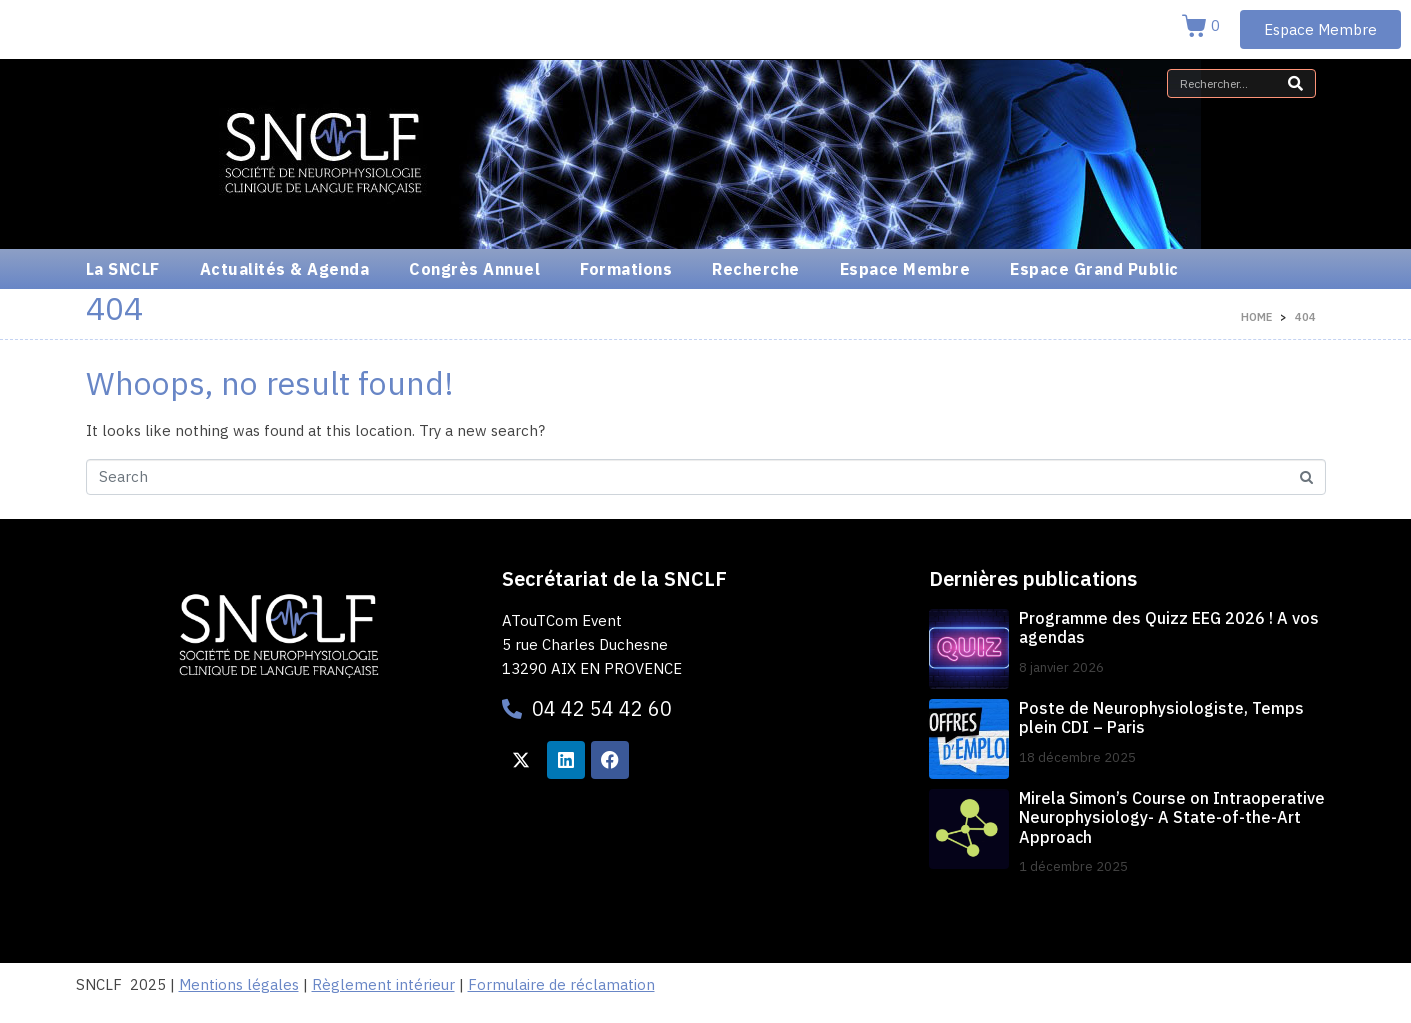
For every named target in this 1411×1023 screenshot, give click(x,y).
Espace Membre (905, 269)
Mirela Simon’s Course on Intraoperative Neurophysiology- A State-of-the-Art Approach (1172, 817)
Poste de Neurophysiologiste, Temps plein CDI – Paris (1161, 717)
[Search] (1295, 83)
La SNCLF (123, 269)
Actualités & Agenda (285, 269)
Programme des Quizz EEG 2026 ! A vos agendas (1169, 627)
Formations (626, 269)
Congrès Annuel (474, 269)
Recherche (756, 269)
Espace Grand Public (1094, 269)
